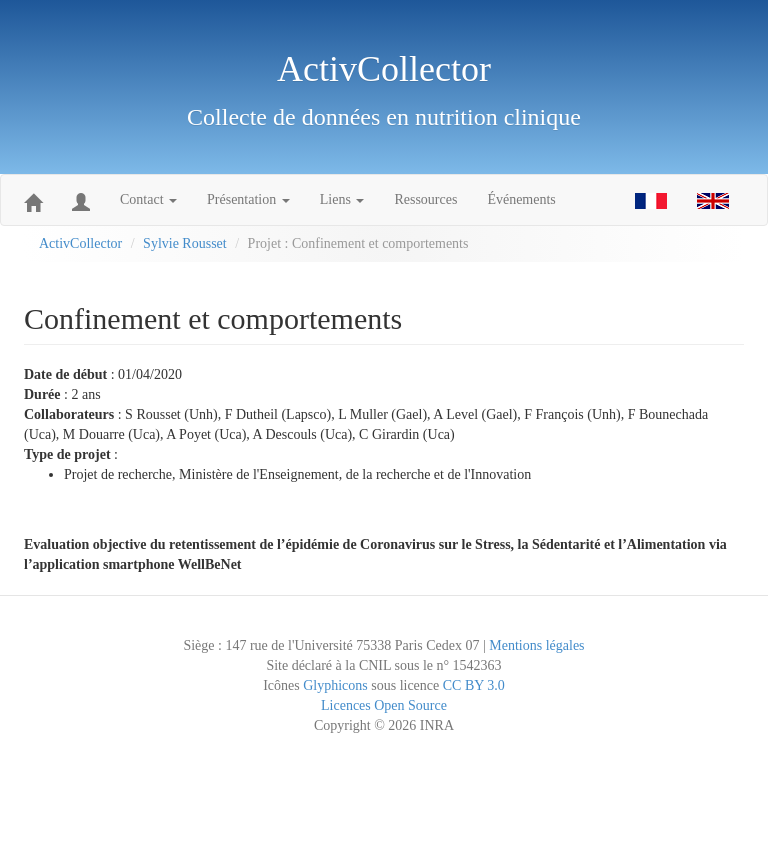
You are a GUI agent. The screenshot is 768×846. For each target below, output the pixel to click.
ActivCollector (80, 243)
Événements (521, 199)
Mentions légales (536, 645)
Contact (148, 199)
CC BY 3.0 (474, 685)
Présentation (248, 199)
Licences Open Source (384, 705)
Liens (342, 199)
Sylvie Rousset (185, 243)
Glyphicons (335, 685)
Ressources (425, 199)
